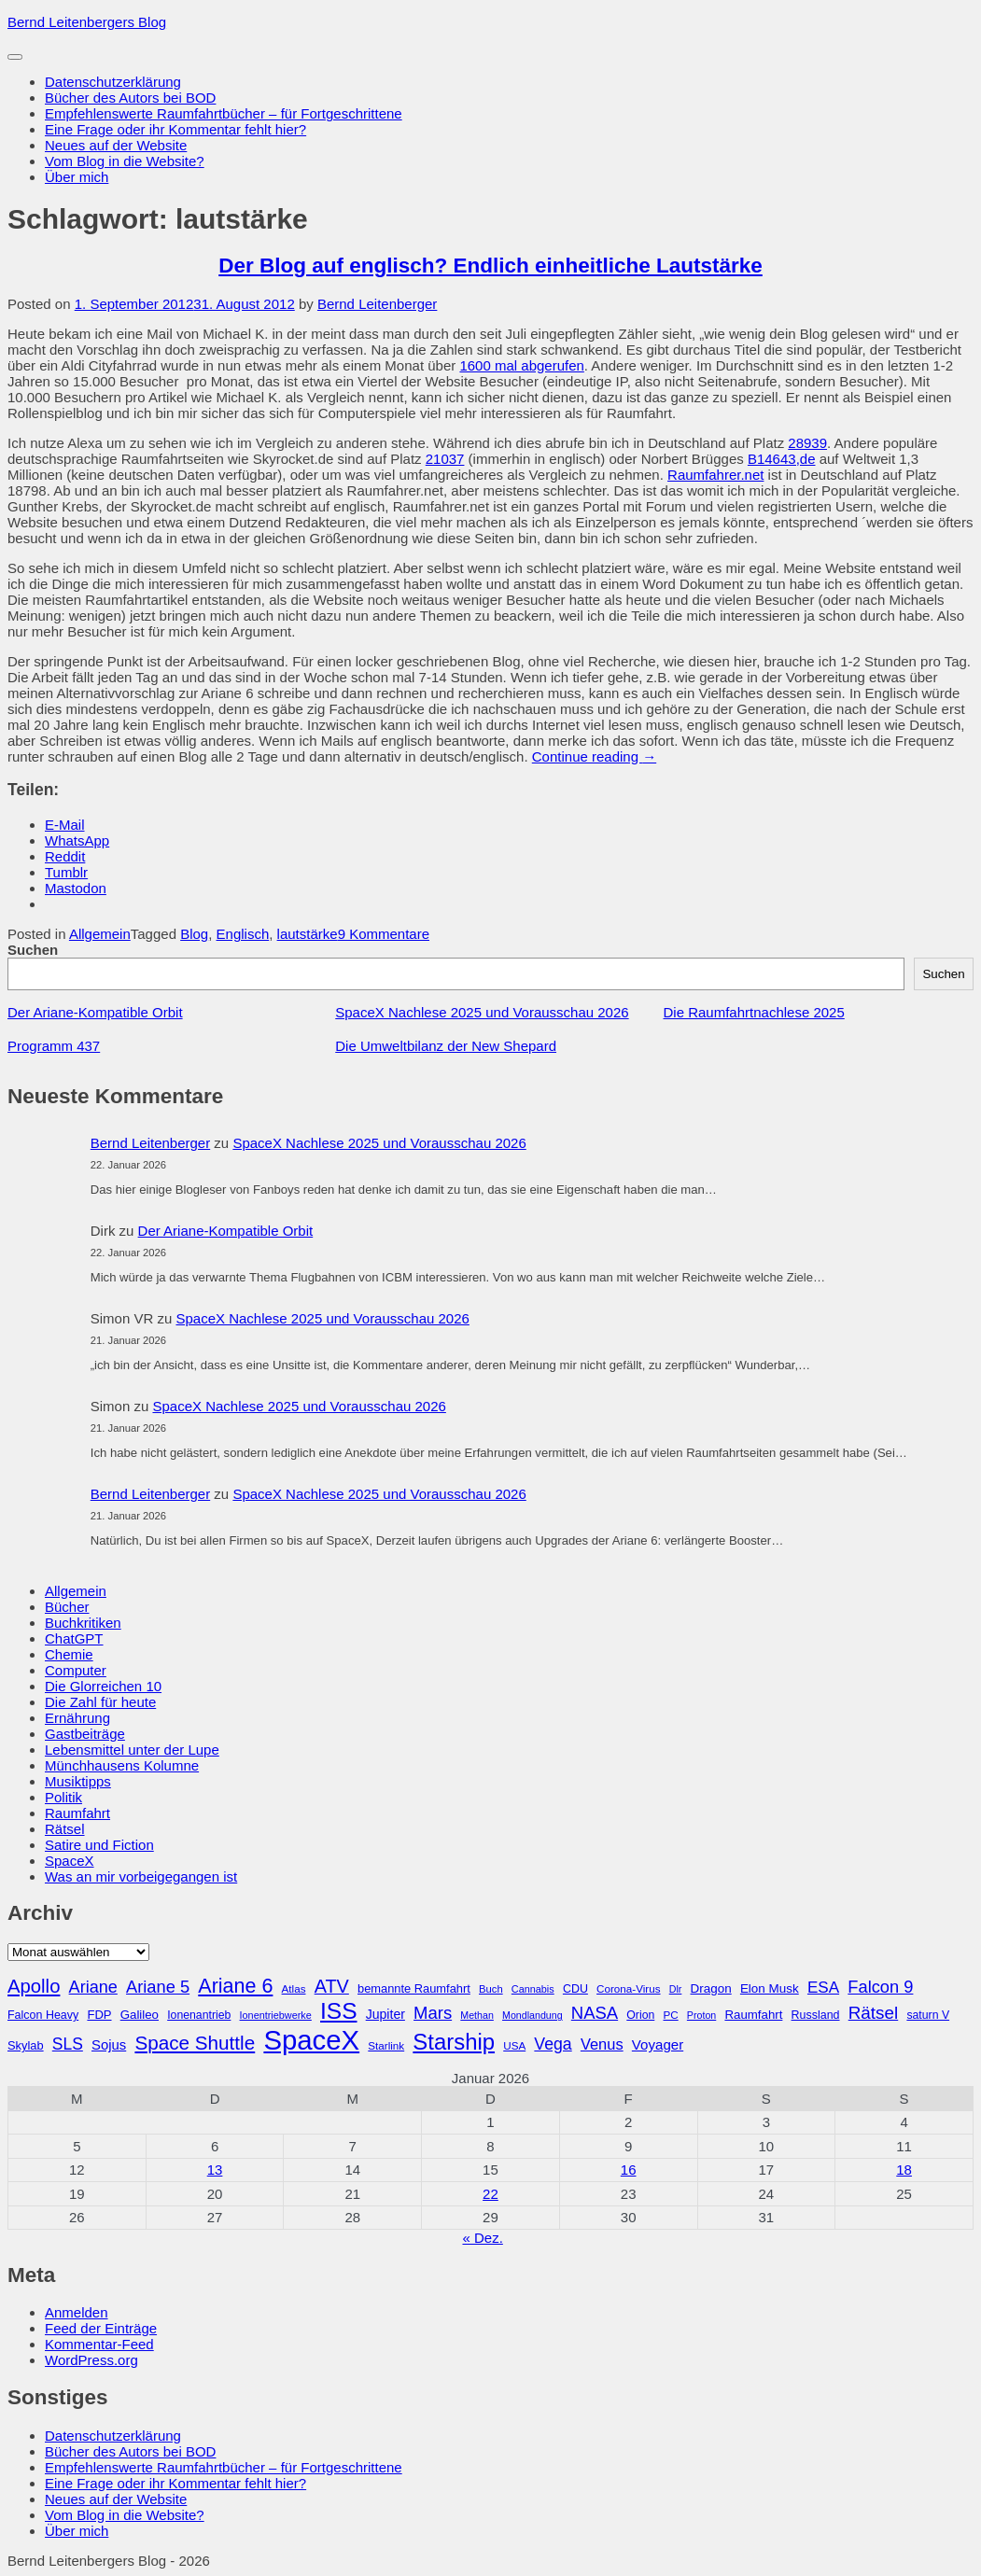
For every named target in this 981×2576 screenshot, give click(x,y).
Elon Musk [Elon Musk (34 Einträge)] (769, 1988)
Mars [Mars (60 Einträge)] (432, 2013)
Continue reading (594, 756)
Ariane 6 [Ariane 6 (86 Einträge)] (235, 1986)
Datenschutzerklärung (113, 82)
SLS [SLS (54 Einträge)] (67, 2044)
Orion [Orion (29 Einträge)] (640, 2015)
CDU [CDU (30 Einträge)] (575, 1988)
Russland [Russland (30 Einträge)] (816, 2015)
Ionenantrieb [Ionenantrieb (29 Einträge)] (199, 2015)
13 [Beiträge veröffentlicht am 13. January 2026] (215, 2169)
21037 (445, 459)
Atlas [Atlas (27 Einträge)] (294, 1988)
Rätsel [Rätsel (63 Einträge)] (873, 2013)
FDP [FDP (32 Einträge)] (99, 2015)
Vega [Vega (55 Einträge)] (552, 2044)
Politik (63, 1797)
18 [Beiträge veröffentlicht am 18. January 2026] (904, 2169)
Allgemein (100, 934)
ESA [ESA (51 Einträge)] (823, 1987)
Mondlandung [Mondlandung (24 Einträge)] (532, 2015)
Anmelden (76, 2312)
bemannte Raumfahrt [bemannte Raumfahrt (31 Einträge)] (413, 1988)
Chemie (69, 1654)
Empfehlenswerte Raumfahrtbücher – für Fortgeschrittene (223, 113)
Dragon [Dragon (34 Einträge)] (711, 1988)
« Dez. (482, 2238)
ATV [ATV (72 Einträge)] (332, 1986)
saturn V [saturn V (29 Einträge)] (927, 2015)
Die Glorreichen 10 (103, 1686)
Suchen (32, 950)
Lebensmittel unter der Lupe (132, 1749)
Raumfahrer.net (715, 475)
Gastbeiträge (85, 1734)
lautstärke (307, 934)
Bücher (67, 1607)
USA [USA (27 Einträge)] (514, 2045)
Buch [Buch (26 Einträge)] (491, 1989)
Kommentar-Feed (99, 2344)
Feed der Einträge (101, 2328)
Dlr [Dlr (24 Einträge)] (675, 1989)
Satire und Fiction (99, 1845)
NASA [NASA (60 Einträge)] (594, 2013)
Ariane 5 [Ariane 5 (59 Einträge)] (157, 1986)
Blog (194, 934)
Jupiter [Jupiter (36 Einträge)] (385, 2014)
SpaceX (69, 1861)
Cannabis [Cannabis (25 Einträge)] (533, 1989)
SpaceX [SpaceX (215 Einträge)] (311, 2039)
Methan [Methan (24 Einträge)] (477, 2015)
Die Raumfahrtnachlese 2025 (754, 1012)
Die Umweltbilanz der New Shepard (445, 1046)
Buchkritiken (83, 1623)
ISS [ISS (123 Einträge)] (338, 2010)
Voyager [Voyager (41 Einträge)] (657, 2044)
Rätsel (65, 1829)
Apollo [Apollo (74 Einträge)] (33, 1986)
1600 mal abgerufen (521, 365)
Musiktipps (78, 1781)
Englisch (243, 934)
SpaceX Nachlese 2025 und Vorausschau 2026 (481, 1012)
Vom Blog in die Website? (124, 161)
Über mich (76, 177)
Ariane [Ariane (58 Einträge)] (93, 1987)
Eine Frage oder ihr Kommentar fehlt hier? (175, 129)
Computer (75, 1670)
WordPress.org (91, 2360)
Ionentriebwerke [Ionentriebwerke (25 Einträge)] (276, 2015)
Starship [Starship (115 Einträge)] (454, 2041)
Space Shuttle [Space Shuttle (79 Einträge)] (194, 2042)
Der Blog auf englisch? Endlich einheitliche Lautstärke (490, 265)
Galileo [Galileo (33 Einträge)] (139, 2015)
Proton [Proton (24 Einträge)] (701, 2015)
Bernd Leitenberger (377, 304)
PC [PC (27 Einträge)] (670, 2015)
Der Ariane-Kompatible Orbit (95, 1012)
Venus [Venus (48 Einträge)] (602, 2044)
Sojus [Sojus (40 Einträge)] (108, 2044)
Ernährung (77, 1718)
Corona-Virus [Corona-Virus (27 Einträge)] (628, 1988)
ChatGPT (74, 1638)
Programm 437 (53, 1046)
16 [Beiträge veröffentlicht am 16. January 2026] (629, 2169)
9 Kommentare (383, 934)
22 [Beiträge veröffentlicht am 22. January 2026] (490, 2194)
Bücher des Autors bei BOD (130, 97)
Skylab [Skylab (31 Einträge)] (25, 2045)
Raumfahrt (77, 1813)
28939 (807, 443)
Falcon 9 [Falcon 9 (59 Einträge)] (880, 1986)
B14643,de (782, 459)
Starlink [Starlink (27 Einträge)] (386, 2045)
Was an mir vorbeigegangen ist (141, 1876)
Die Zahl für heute (100, 1702)
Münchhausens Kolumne (122, 1765)
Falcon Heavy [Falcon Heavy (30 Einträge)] (42, 2015)
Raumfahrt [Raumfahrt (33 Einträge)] (753, 2015)
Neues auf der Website (116, 145)
